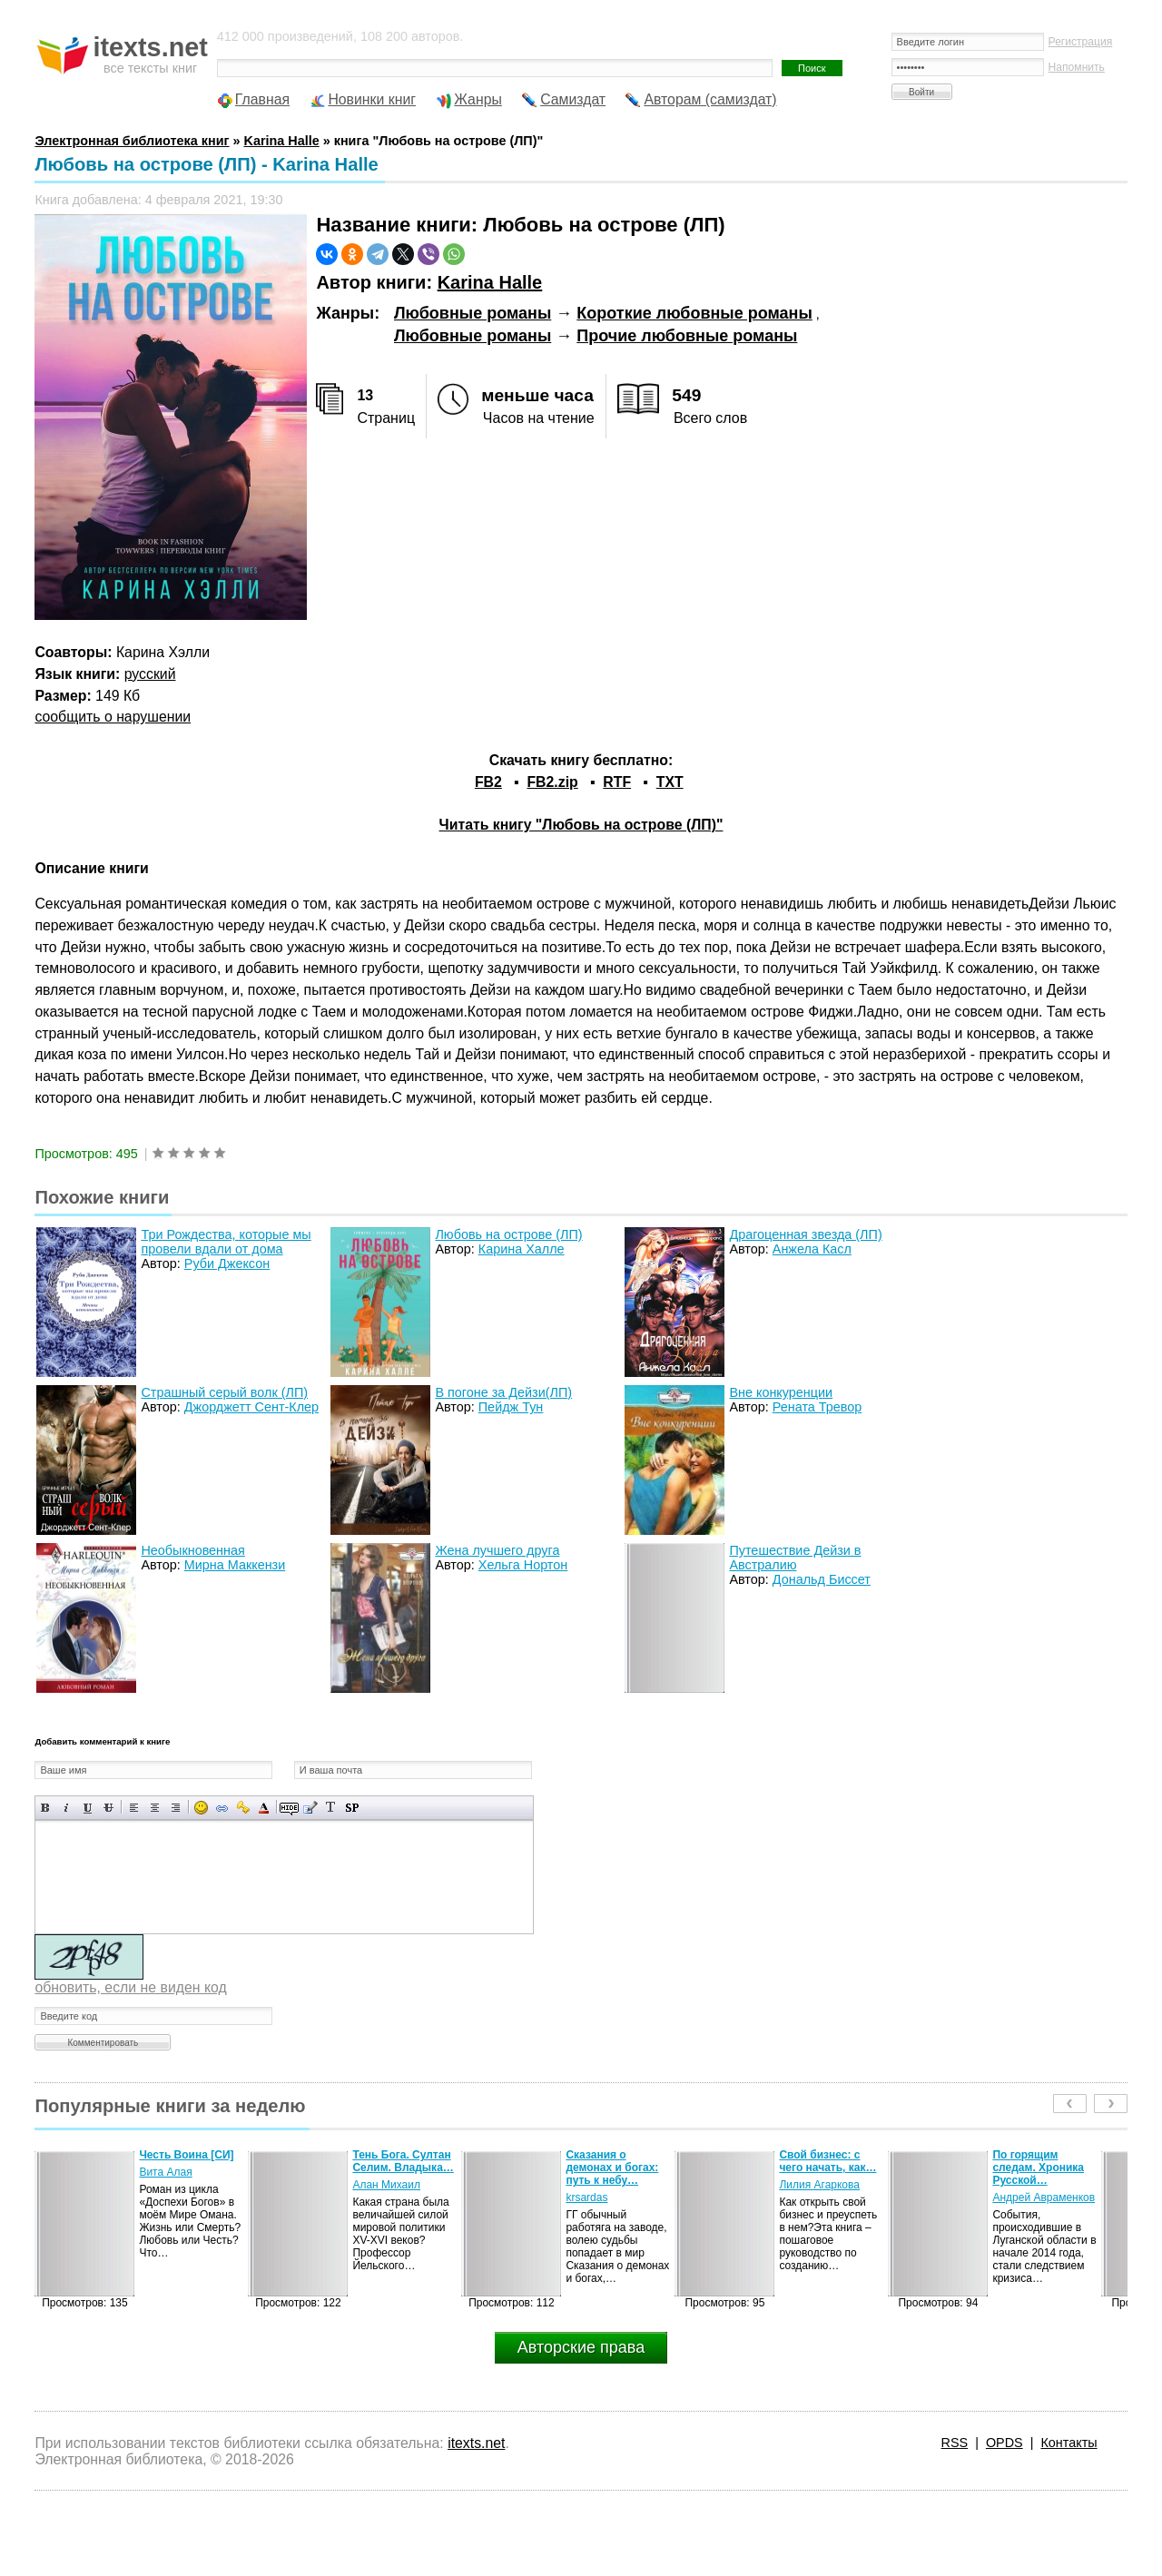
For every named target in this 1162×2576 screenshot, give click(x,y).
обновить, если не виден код (130, 1987)
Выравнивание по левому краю (133, 1807)
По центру (154, 1807)
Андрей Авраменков (1043, 2197)
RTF (617, 782)
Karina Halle (490, 282)
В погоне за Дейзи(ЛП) (503, 1392)
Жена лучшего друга (497, 1550)
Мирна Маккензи (234, 1565)
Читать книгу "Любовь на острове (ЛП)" (581, 824)
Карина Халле (521, 1249)
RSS (955, 2442)
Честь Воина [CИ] (186, 2154)
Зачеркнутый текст (108, 1807)
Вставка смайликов (201, 1807)
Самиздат (573, 99)
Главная (262, 99)
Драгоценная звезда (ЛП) (805, 1234)
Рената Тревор (817, 1407)
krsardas (586, 2197)
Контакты (1068, 2442)
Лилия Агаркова (819, 2184)
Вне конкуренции (780, 1392)
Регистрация (1081, 41)
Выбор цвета (263, 1807)
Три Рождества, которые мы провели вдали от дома (225, 1241)
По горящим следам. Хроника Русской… (1038, 2167)
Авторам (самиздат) (710, 99)
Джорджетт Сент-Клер (251, 1407)
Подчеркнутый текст (87, 1807)
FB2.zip (552, 782)
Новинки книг (372, 99)
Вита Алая (165, 2172)
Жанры (478, 99)
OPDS (1004, 2442)
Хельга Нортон (522, 1565)
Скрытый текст (289, 1807)
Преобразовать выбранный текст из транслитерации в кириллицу (330, 1807)
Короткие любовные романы (694, 313)
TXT (670, 782)
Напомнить (1077, 67)
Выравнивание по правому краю (175, 1807)
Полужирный (45, 1807)
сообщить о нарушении (112, 716)
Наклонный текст (66, 1807)
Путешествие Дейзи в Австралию (795, 1557)
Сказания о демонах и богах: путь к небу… (612, 2167)
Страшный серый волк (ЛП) (224, 1392)
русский (150, 674)
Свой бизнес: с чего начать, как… (827, 2161)
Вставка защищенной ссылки (242, 1807)
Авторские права (581, 2347)
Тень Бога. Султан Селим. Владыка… (402, 2161)
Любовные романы (472, 313)
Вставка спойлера (351, 1807)
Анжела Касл (812, 1249)
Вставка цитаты (310, 1807)
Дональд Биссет (822, 1579)
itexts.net (476, 2443)
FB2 (488, 782)
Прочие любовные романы (686, 336)
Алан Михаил (386, 2184)
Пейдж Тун (511, 1407)
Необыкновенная (192, 1550)
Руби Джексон (227, 1263)
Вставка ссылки (222, 1807)
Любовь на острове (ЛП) (508, 1234)
